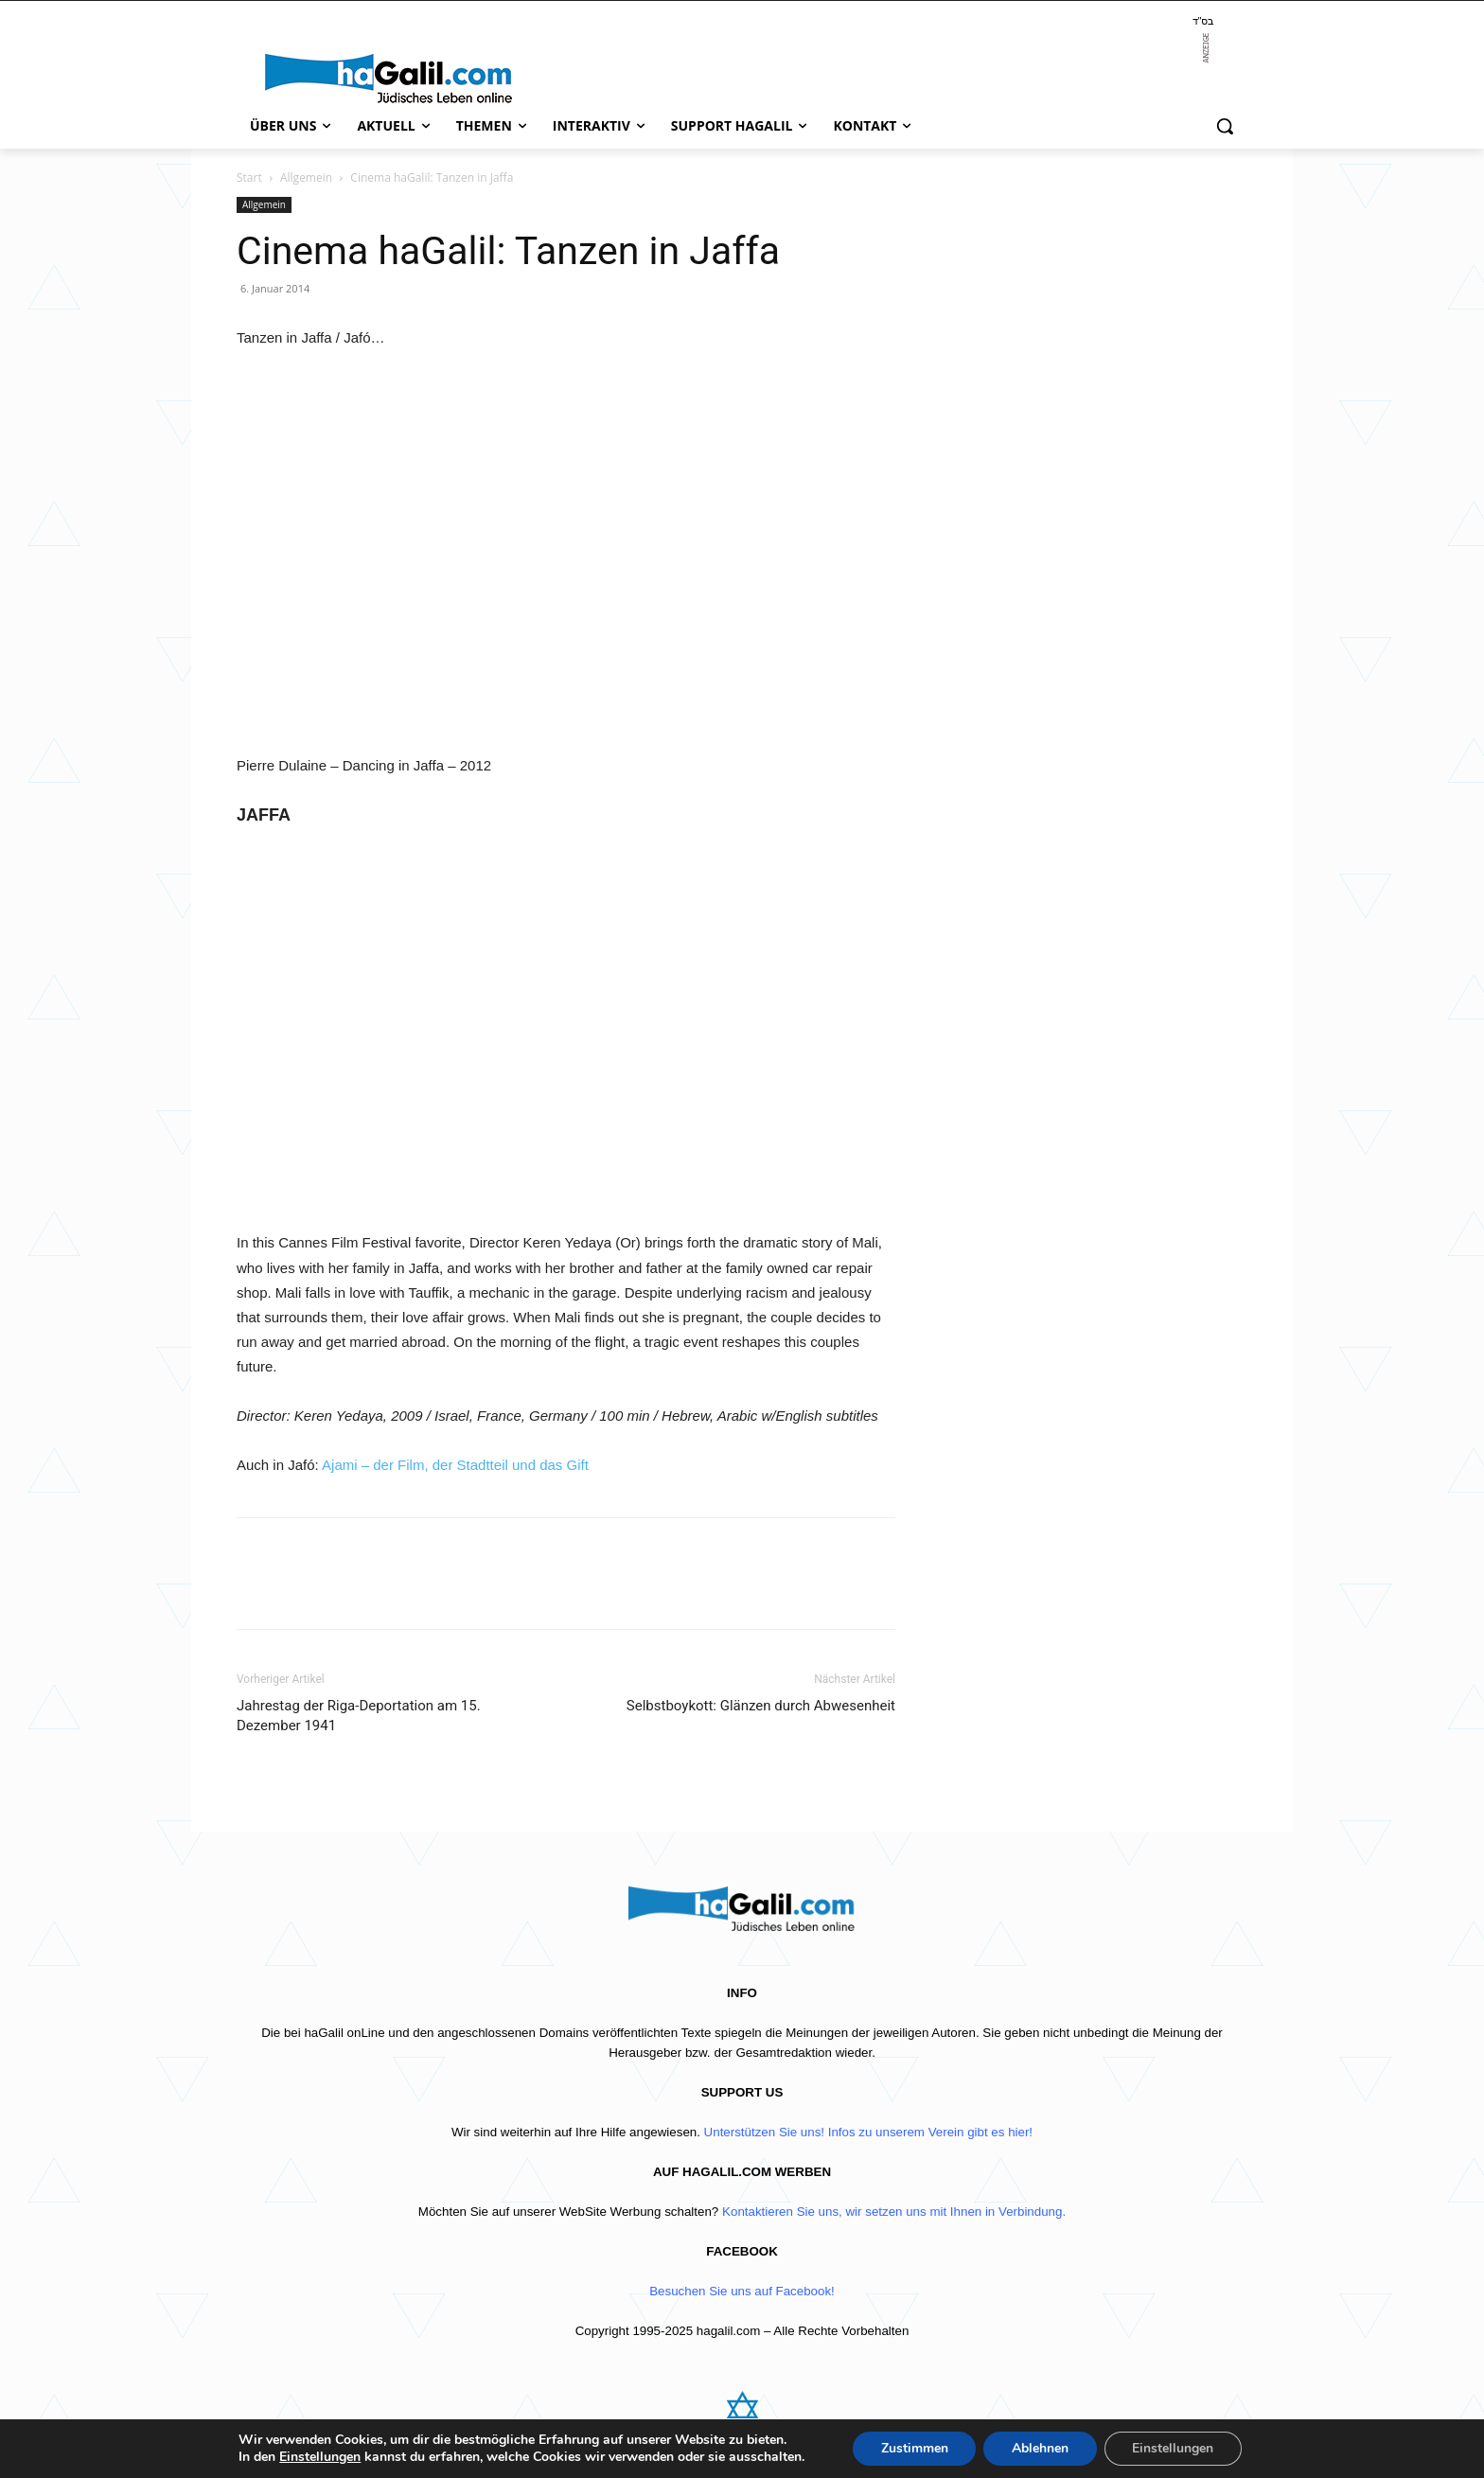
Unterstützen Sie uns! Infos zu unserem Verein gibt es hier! (868, 2132)
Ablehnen (1040, 2448)
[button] (1224, 126)
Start (249, 177)
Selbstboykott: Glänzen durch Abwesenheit (761, 1705)
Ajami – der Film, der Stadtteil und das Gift (455, 1465)
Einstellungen (319, 2457)
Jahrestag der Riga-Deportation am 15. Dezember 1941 (359, 1715)
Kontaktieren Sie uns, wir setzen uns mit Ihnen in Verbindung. (894, 2211)
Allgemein (306, 177)
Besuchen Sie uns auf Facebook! (742, 2291)
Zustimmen (913, 2448)
